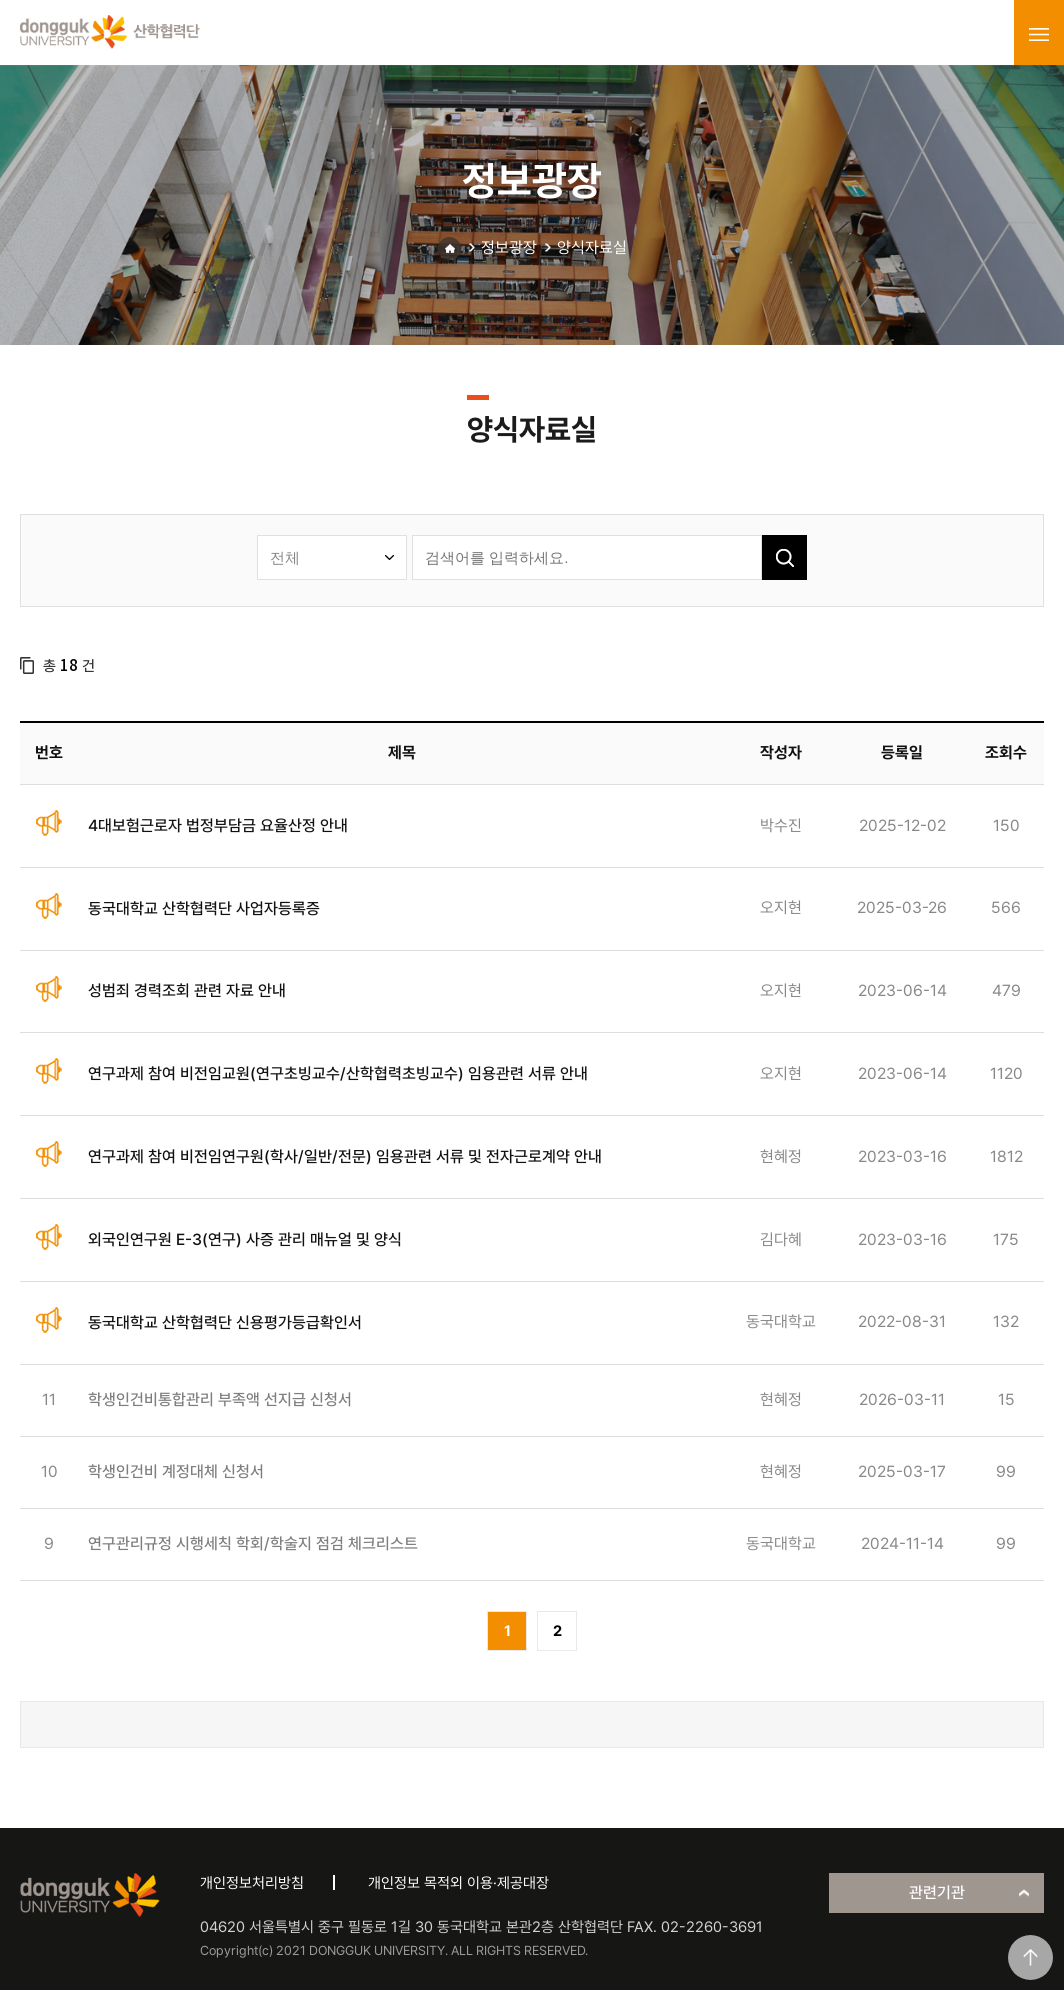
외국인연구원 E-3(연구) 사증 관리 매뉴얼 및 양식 (245, 1239)
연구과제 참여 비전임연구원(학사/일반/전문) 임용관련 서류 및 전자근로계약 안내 (345, 1156)
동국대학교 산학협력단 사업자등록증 (204, 908)
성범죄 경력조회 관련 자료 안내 (187, 990)
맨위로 (1030, 1957)
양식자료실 (592, 247)
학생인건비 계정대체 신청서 (176, 1471)
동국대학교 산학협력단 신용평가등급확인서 (225, 1322)
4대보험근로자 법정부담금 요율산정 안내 (218, 825)
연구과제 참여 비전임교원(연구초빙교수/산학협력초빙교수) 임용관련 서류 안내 (338, 1073)
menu (1039, 34)
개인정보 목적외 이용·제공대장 (458, 1883)
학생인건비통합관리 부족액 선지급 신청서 (220, 1399)
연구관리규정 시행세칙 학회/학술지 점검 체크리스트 (253, 1543)
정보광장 (509, 247)
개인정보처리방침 (252, 1883)
